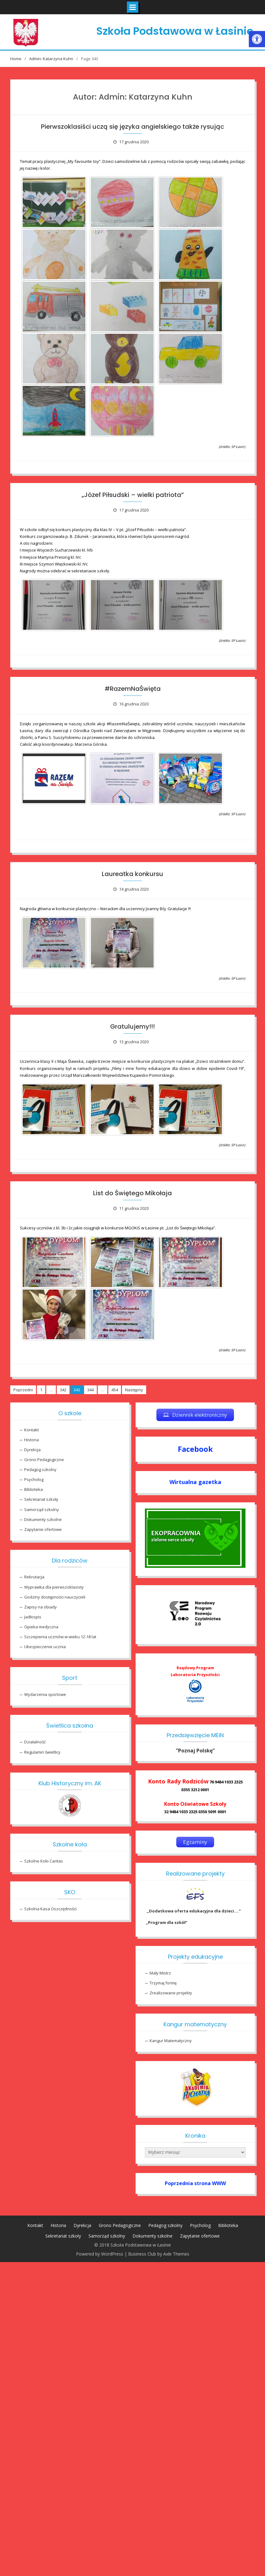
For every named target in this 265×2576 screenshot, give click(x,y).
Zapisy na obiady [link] (40, 1607)
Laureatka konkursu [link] (132, 874)
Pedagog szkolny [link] (40, 1469)
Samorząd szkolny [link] (41, 1509)
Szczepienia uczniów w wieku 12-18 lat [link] (60, 1636)
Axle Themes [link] (176, 2254)
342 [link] (63, 1390)
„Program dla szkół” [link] (166, 1922)
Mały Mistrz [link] (160, 1973)
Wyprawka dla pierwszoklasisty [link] (54, 1587)
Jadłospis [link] (32, 1617)
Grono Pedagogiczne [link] (44, 1459)
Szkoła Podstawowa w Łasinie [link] (174, 31)
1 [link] (41, 1390)
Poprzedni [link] (23, 1390)
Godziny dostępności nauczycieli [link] (54, 1597)
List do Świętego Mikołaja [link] (132, 1193)
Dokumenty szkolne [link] (43, 1519)
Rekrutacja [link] (34, 1577)
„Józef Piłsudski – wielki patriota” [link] (133, 494)
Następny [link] (134, 1390)
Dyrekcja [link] (32, 1449)
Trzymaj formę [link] (163, 1983)
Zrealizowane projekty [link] (171, 1993)
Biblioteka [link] (33, 1489)
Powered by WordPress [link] (99, 2254)
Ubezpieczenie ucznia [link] (45, 1646)
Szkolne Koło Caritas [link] (43, 1861)
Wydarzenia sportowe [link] (45, 1694)
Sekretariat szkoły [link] (41, 1499)
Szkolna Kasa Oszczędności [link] (50, 1909)
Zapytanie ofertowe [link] (43, 1529)
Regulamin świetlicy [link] (42, 1752)
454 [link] (114, 1390)
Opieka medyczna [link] (41, 1627)
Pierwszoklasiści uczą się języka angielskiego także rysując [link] (132, 126)
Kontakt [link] (31, 1430)
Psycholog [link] (33, 1479)
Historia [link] (31, 1439)
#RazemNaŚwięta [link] (133, 688)
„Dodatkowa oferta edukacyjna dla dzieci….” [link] (193, 1911)
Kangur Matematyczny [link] (171, 2040)
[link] (257, 39)
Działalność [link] (35, 1742)
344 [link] (90, 1390)
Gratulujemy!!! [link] (132, 1026)
